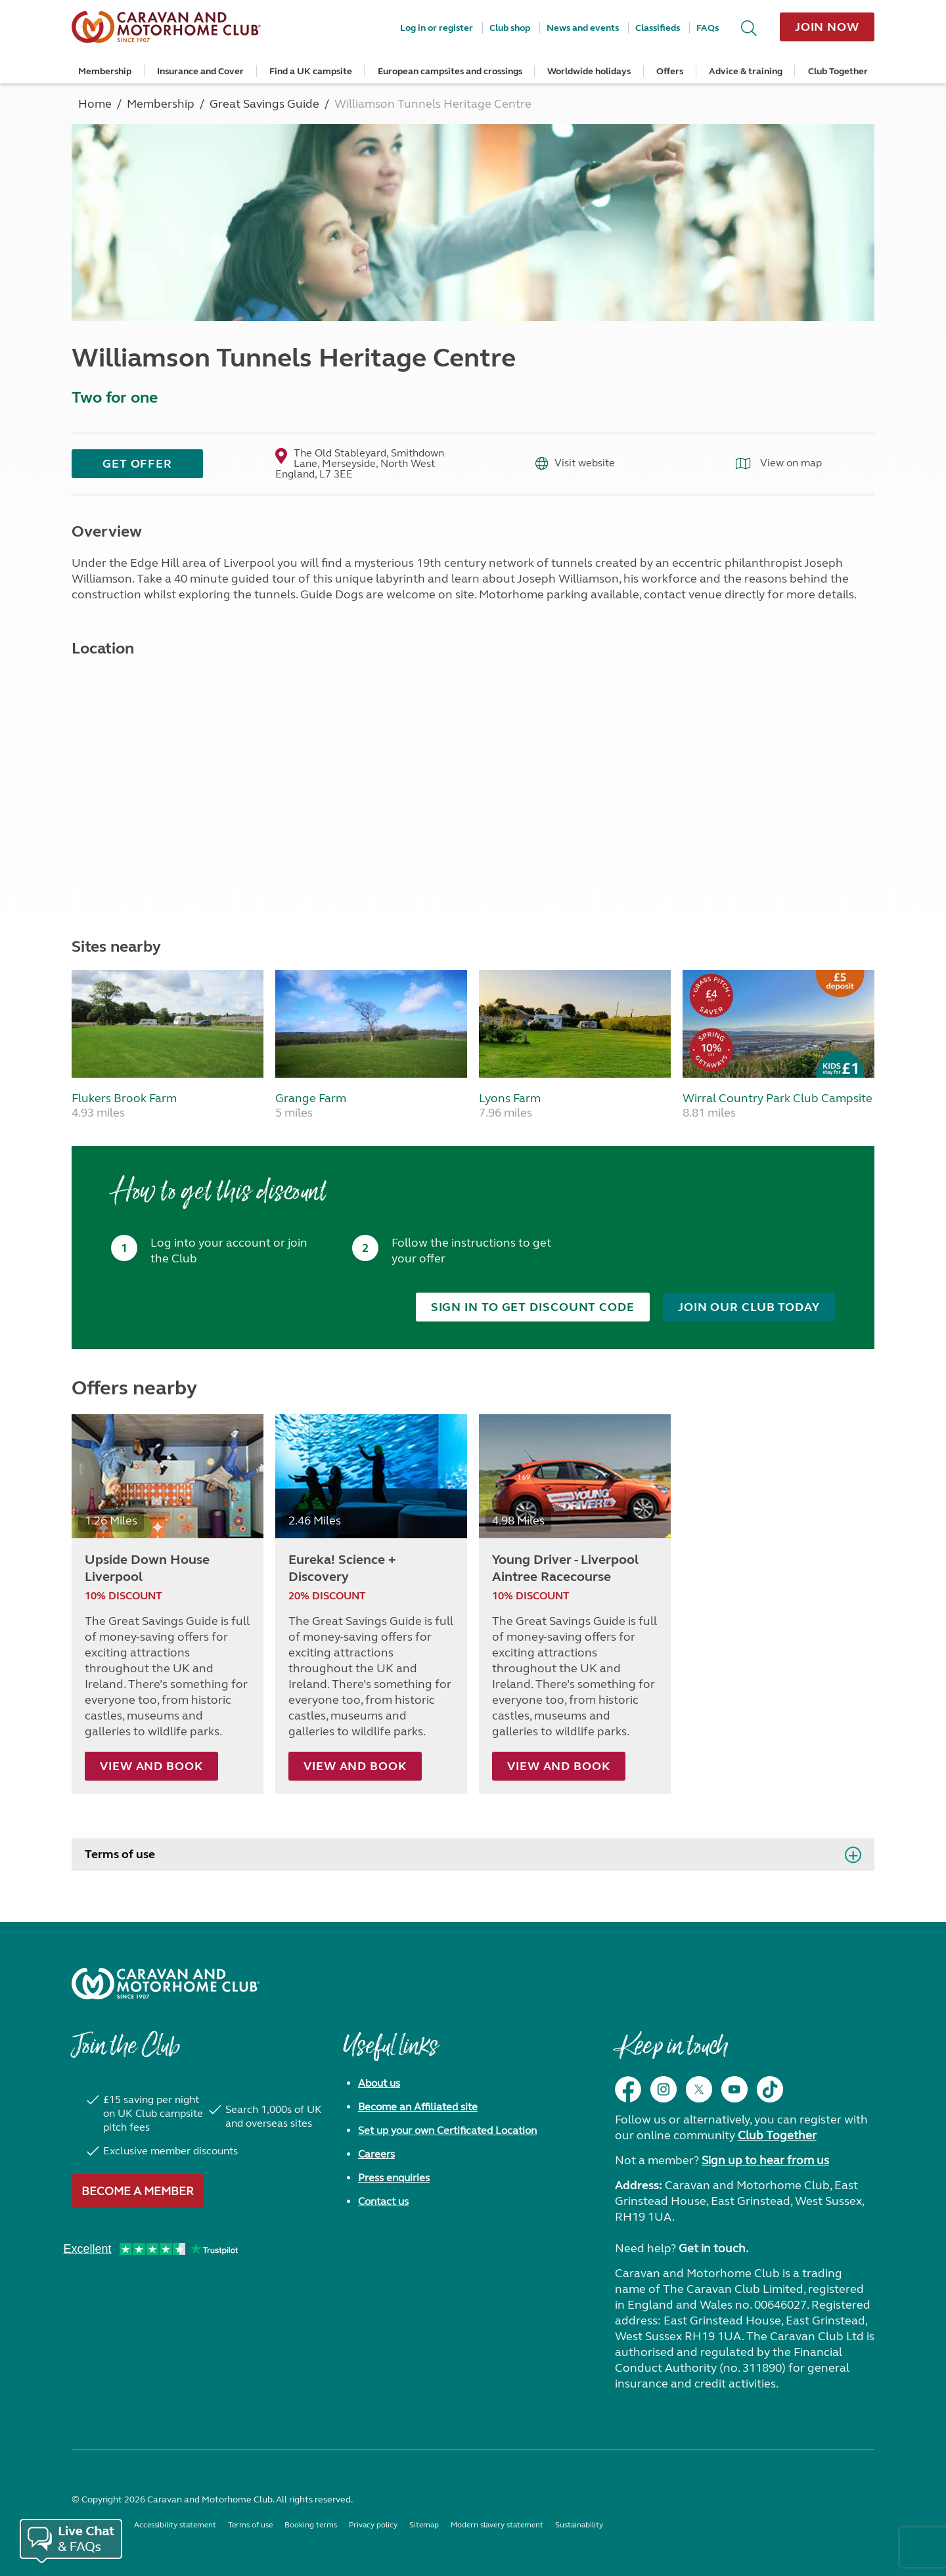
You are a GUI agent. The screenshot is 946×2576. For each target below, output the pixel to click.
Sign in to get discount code (533, 1307)
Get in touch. (713, 2247)
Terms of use (120, 1853)
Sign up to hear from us (765, 2159)
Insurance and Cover (200, 71)
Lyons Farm (510, 1098)
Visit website (575, 462)
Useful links (390, 2051)
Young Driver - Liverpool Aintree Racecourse (565, 1567)
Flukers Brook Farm (124, 1098)
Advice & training (745, 71)
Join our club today (749, 1307)
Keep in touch (671, 2051)
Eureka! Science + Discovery (342, 1567)
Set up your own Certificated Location (447, 2129)
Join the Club (125, 2051)
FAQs (707, 27)
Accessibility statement (175, 2524)
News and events (583, 27)
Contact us (383, 2200)
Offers (669, 71)
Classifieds (657, 27)
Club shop (509, 27)
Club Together (838, 71)
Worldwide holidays (589, 71)
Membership (104, 71)
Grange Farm (310, 1098)
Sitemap (424, 2524)
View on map (779, 462)
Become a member (137, 2190)
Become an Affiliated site (418, 2106)
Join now (827, 27)
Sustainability (579, 2524)
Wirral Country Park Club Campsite (777, 1098)
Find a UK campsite (310, 71)
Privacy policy (373, 2524)
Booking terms (310, 2524)
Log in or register (436, 27)
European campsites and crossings (450, 71)
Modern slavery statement (497, 2524)
